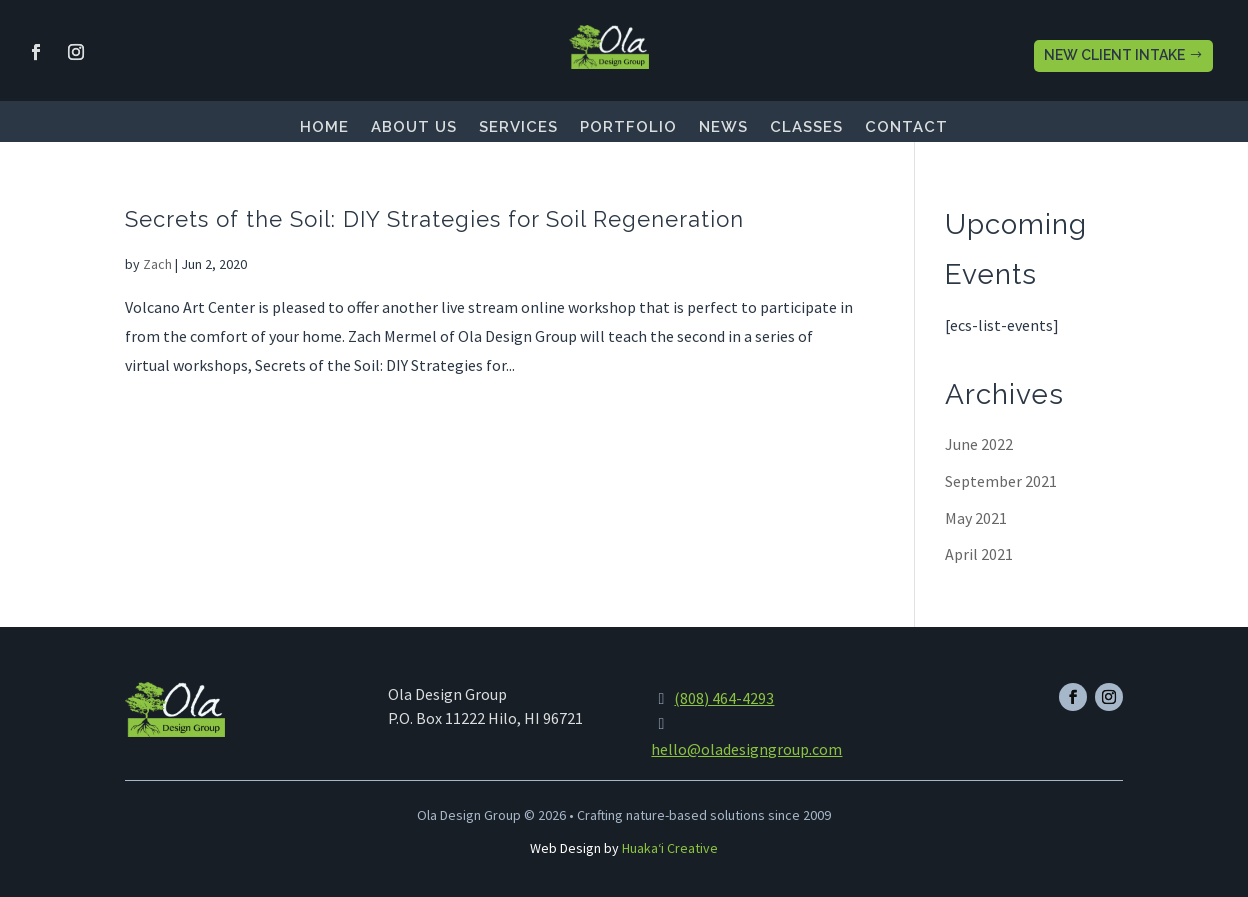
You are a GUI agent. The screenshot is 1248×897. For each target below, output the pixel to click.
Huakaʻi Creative (670, 848)
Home (324, 128)
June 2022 (979, 444)
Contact (906, 128)
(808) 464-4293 (724, 698)
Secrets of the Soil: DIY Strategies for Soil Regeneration (434, 219)
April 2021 (979, 554)
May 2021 (976, 518)
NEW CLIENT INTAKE (1114, 55)
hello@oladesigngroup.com (746, 749)
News (723, 128)
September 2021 (1001, 481)
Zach (157, 264)
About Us (414, 128)
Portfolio (628, 128)
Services (518, 128)
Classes (806, 128)
